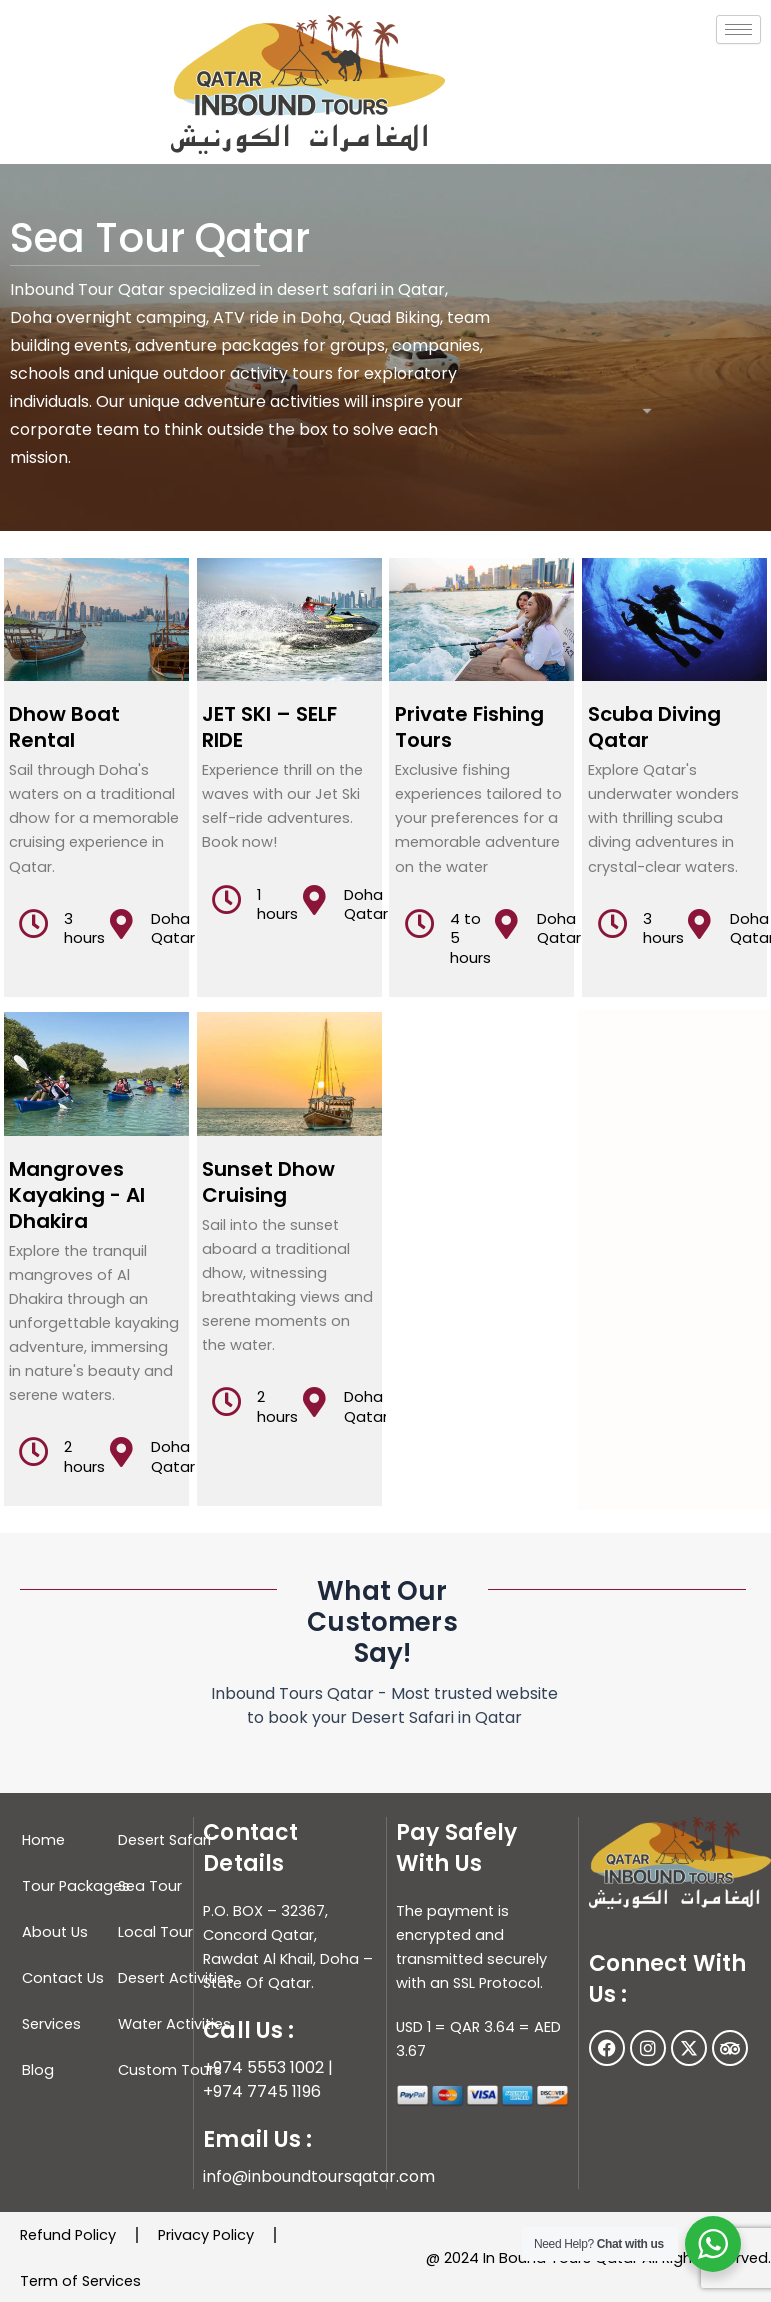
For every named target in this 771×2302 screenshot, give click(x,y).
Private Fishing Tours (469, 727)
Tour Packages (76, 1886)
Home (43, 1840)
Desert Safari (164, 1840)
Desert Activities (176, 1978)
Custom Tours (170, 2070)
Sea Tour (150, 1886)
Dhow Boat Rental (64, 727)
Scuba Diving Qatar (654, 727)
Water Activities (174, 2024)
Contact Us (63, 1978)
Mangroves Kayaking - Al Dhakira (77, 1195)
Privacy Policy (206, 2235)
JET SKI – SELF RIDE (269, 727)
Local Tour (155, 1932)
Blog (38, 2070)
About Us (55, 1932)
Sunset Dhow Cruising (268, 1182)
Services (51, 2024)
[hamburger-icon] (738, 29)
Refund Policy (68, 2235)
